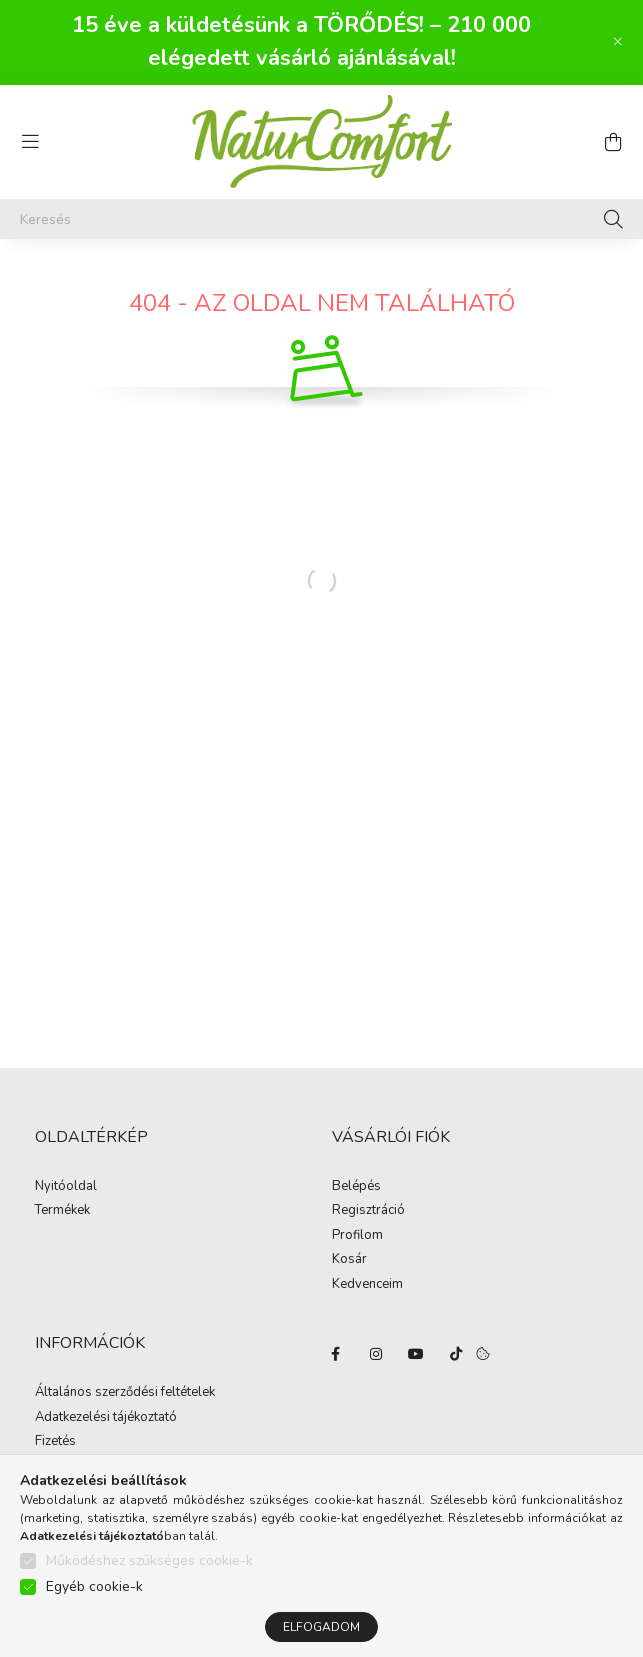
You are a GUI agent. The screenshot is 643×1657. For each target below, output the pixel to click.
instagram (376, 1354)
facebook (336, 1354)
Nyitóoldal (66, 1187)
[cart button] (613, 142)
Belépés (356, 1187)
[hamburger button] (30, 142)
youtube (416, 1354)
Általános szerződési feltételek (125, 1393)
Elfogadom (321, 1627)
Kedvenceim (367, 1285)
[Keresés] (321, 219)
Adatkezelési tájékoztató (106, 1418)
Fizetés (55, 1442)
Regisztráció (368, 1211)
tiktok (456, 1354)
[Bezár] (618, 42)
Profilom (357, 1236)
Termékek (62, 1211)
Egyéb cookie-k (94, 1586)
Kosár (349, 1260)
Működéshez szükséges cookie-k (149, 1560)
